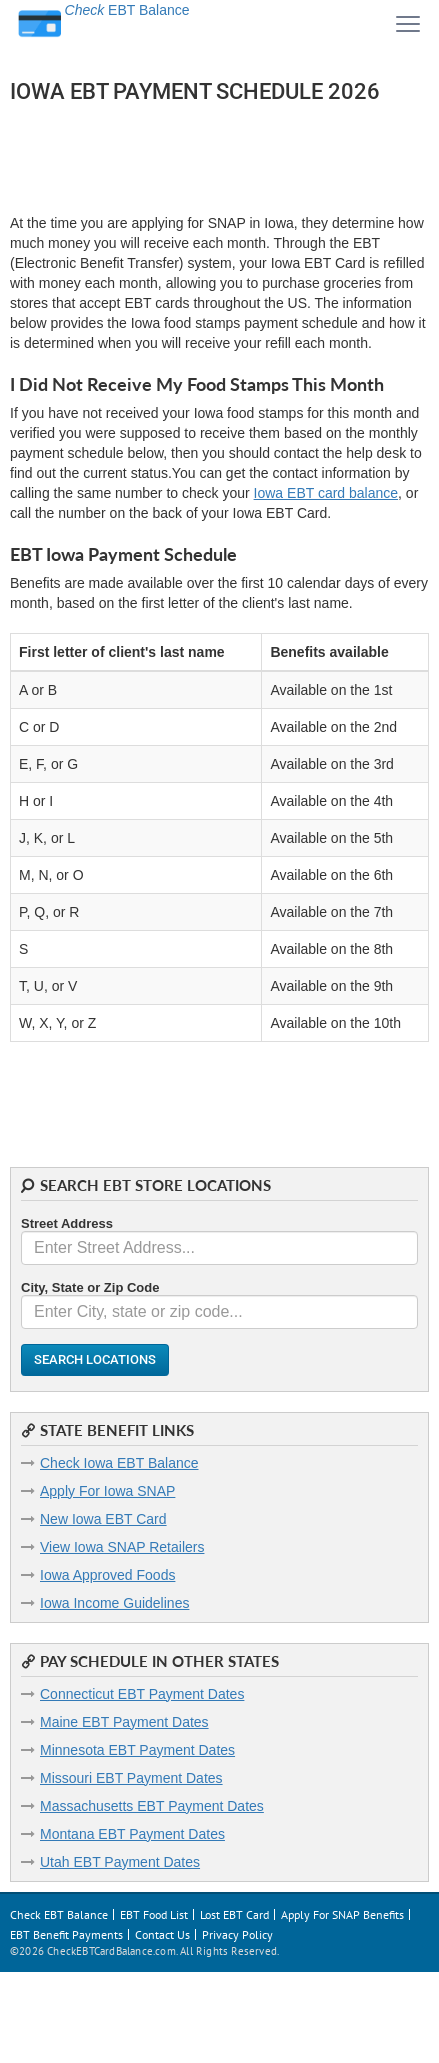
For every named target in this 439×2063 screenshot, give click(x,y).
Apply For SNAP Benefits (342, 1914)
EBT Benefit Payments (66, 1934)
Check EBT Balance (59, 1914)
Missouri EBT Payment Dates (131, 1778)
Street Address (67, 1223)
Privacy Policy (237, 1934)
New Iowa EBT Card (103, 1519)
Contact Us (162, 1934)
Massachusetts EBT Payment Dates (152, 1806)
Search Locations (95, 1359)
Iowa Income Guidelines (114, 1603)
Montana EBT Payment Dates (132, 1834)
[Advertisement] (170, 156)
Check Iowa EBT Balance (119, 1463)
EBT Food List (154, 1914)
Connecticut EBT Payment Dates (142, 1694)
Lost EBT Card (234, 1914)
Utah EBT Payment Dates (120, 1862)
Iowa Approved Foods (107, 1575)
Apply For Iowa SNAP (107, 1491)
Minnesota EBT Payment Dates (137, 1750)
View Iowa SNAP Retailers (122, 1547)
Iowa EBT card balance (326, 493)
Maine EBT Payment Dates (124, 1722)
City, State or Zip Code (90, 1287)
